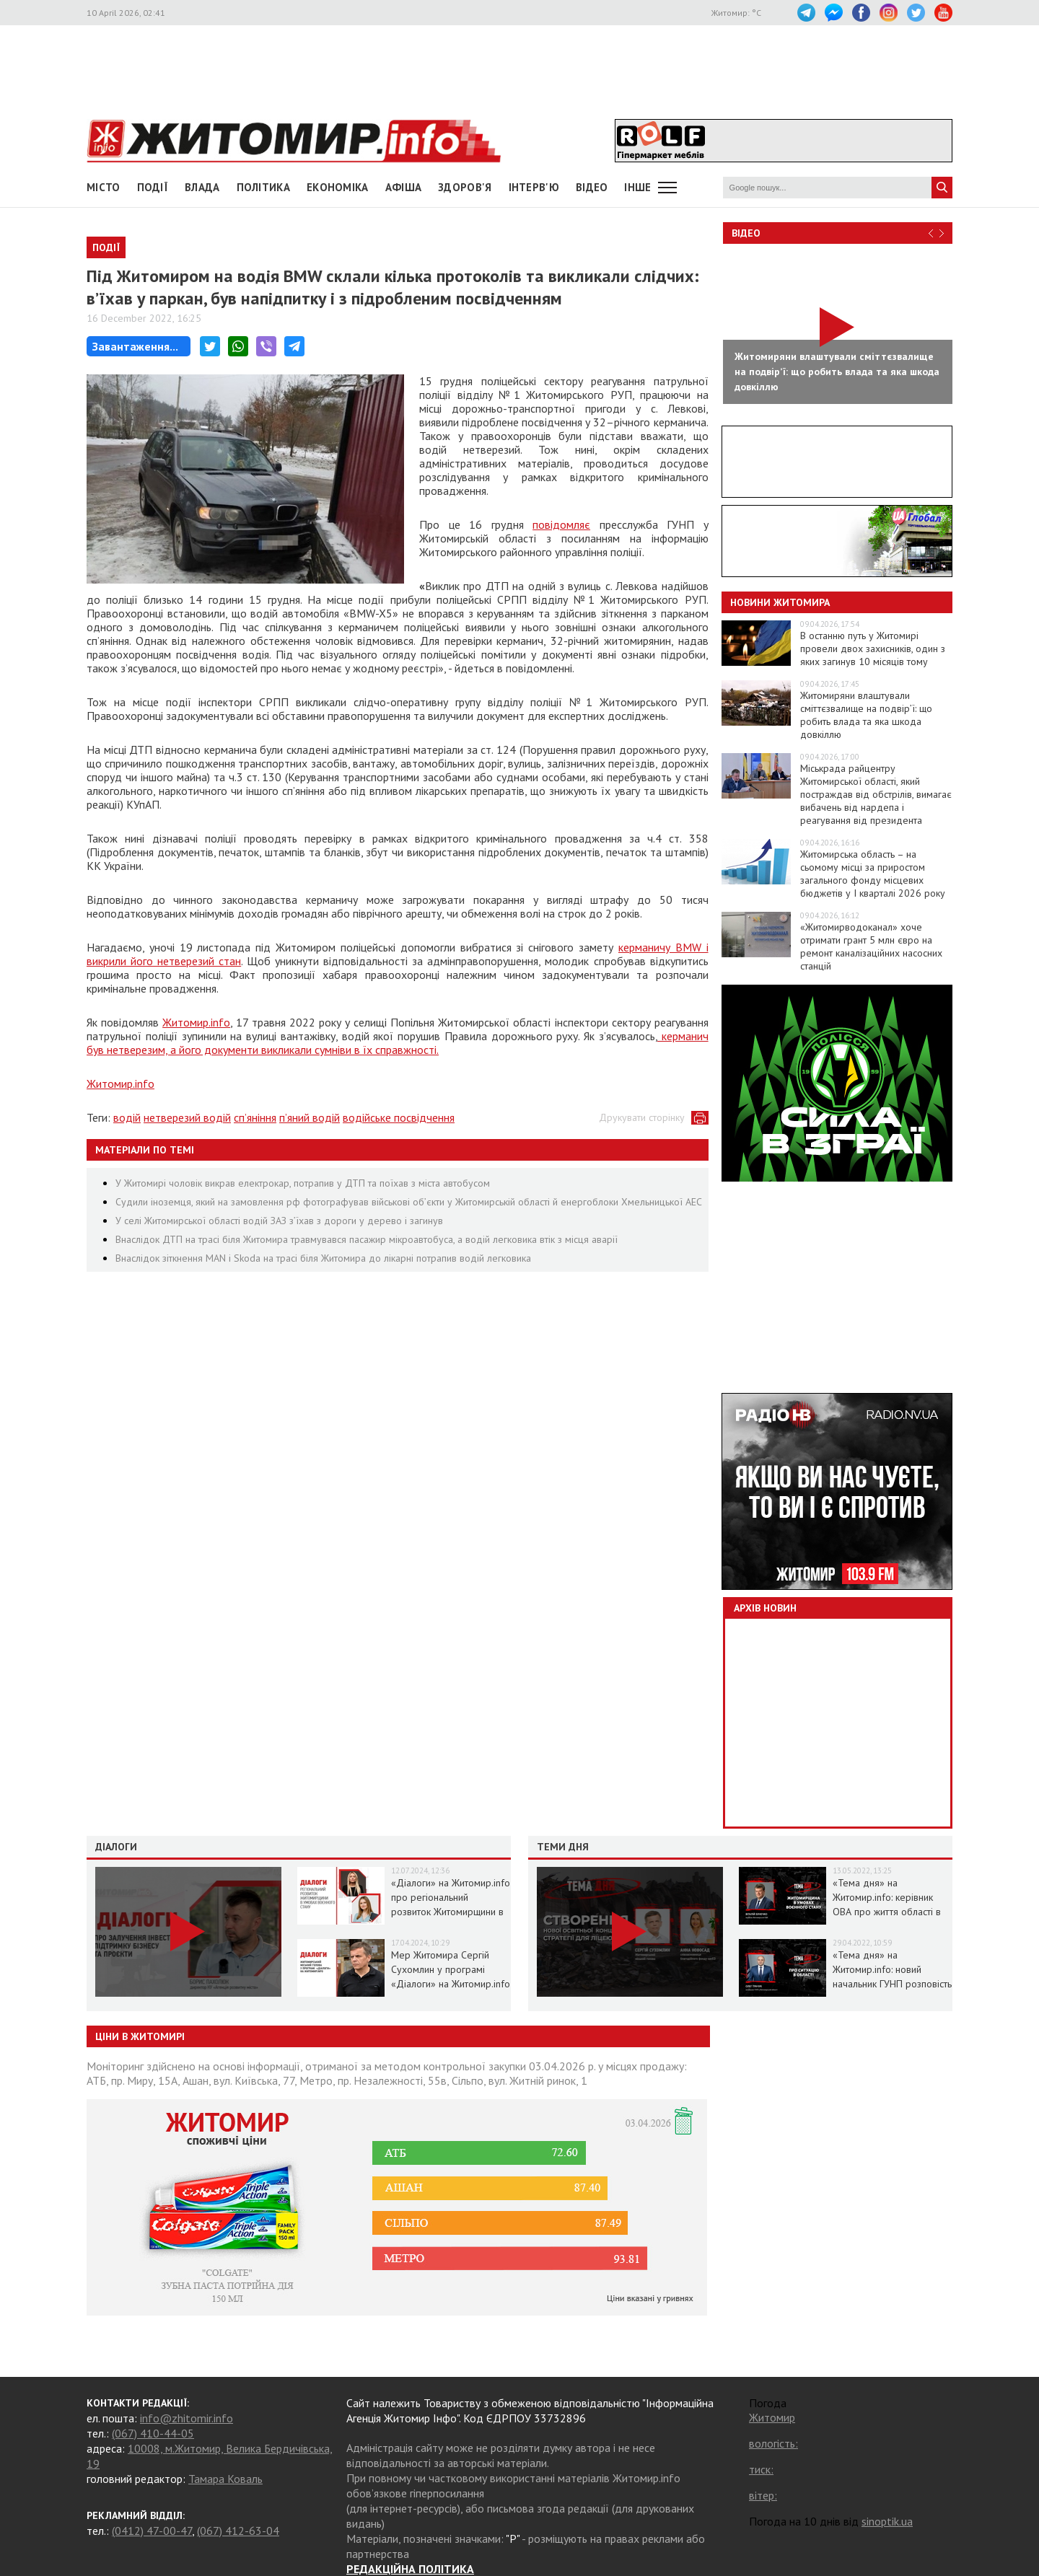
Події (153, 187)
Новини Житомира (780, 602)
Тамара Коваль (225, 2478)
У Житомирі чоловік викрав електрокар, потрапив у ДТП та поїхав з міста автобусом (302, 1183)
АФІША (403, 187)
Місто (103, 187)
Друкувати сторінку (642, 1117)
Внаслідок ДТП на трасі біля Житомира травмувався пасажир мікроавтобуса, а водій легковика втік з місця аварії (366, 1239)
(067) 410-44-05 (153, 2433)
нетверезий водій (187, 1117)
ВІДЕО (592, 187)
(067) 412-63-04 (238, 2530)
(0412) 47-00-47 (152, 2530)
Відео (746, 233)
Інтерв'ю (534, 187)
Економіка (338, 187)
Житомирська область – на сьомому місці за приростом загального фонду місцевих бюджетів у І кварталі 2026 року (872, 874)
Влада (202, 187)
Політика (263, 187)
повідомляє (561, 524)
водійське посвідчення (399, 1117)
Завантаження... (135, 346)
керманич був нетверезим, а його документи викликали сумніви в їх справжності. (398, 1043)
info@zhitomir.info (186, 2418)
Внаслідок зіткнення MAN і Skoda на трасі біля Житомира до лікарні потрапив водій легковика (323, 1258)
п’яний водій (309, 1117)
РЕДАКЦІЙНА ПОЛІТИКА (410, 2569)
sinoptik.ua (887, 2521)
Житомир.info (196, 1022)
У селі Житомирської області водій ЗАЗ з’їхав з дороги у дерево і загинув (279, 1220)
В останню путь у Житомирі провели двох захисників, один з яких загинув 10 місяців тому (872, 648)
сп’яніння (255, 1117)
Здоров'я (464, 187)
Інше (637, 187)
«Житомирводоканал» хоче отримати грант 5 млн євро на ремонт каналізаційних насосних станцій (871, 946)
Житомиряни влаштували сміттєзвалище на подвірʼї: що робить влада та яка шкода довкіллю (866, 715)
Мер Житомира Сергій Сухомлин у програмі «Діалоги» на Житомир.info (450, 1969)
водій (127, 1117)
